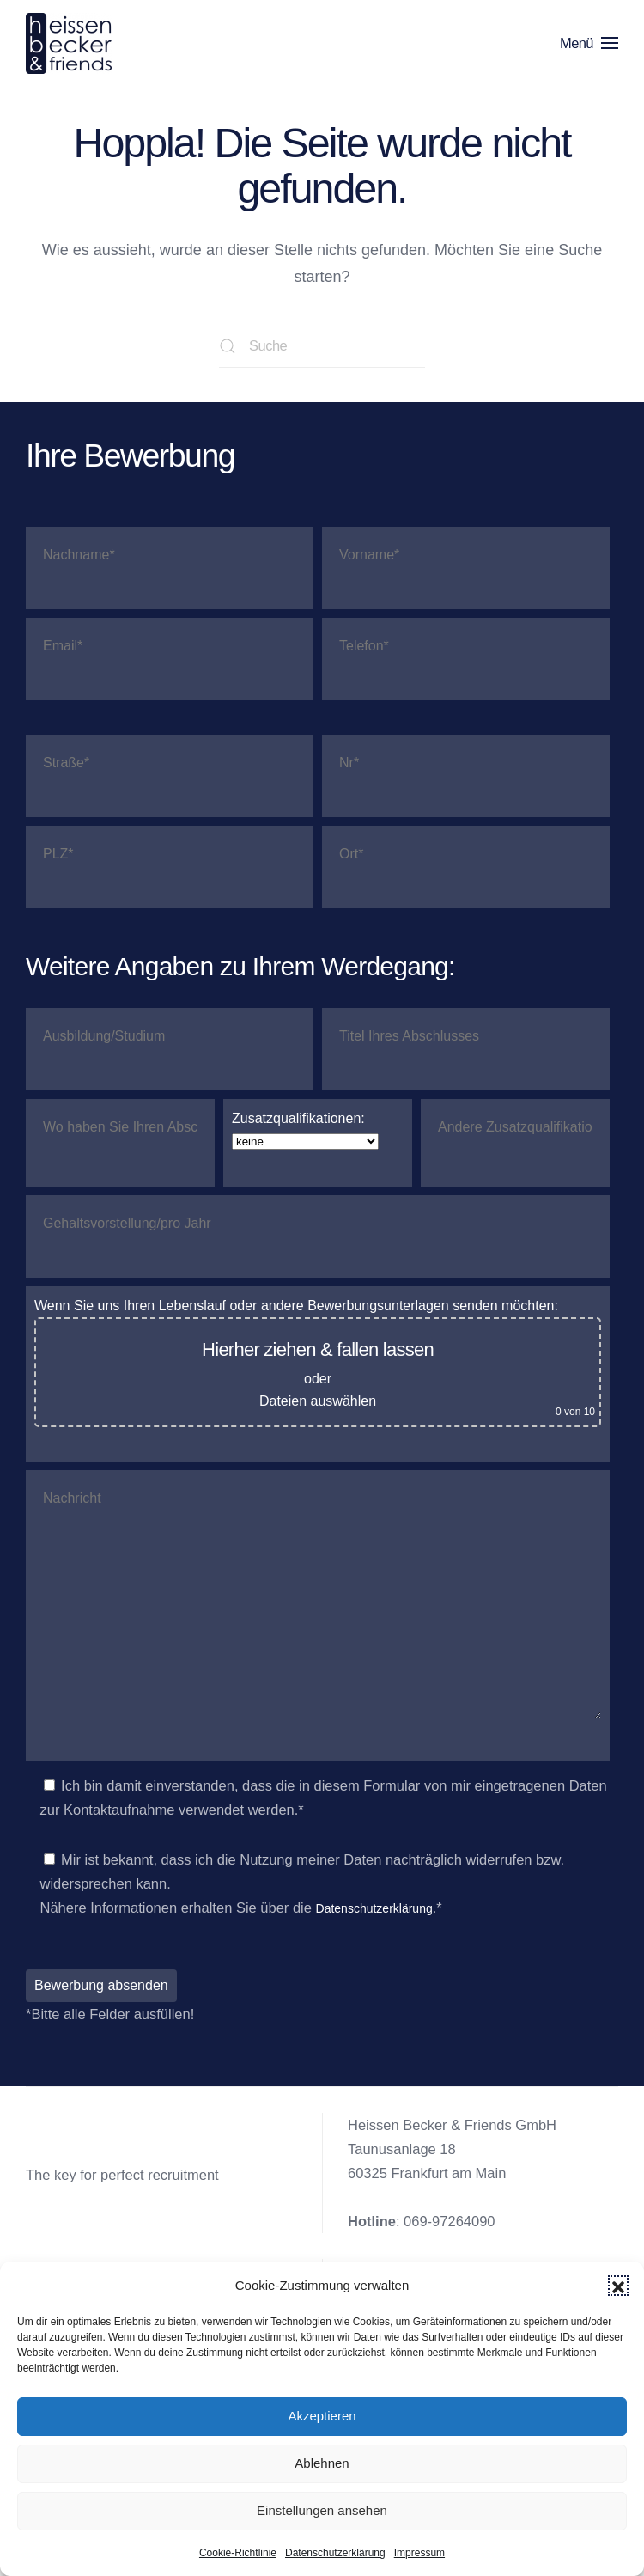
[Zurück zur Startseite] (72, 43)
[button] (618, 2285)
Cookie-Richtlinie (237, 2553)
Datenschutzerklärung (335, 2553)
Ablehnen (322, 2463)
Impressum (419, 2553)
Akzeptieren (321, 2415)
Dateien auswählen (317, 1401)
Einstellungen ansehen (322, 2510)
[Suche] (322, 346)
